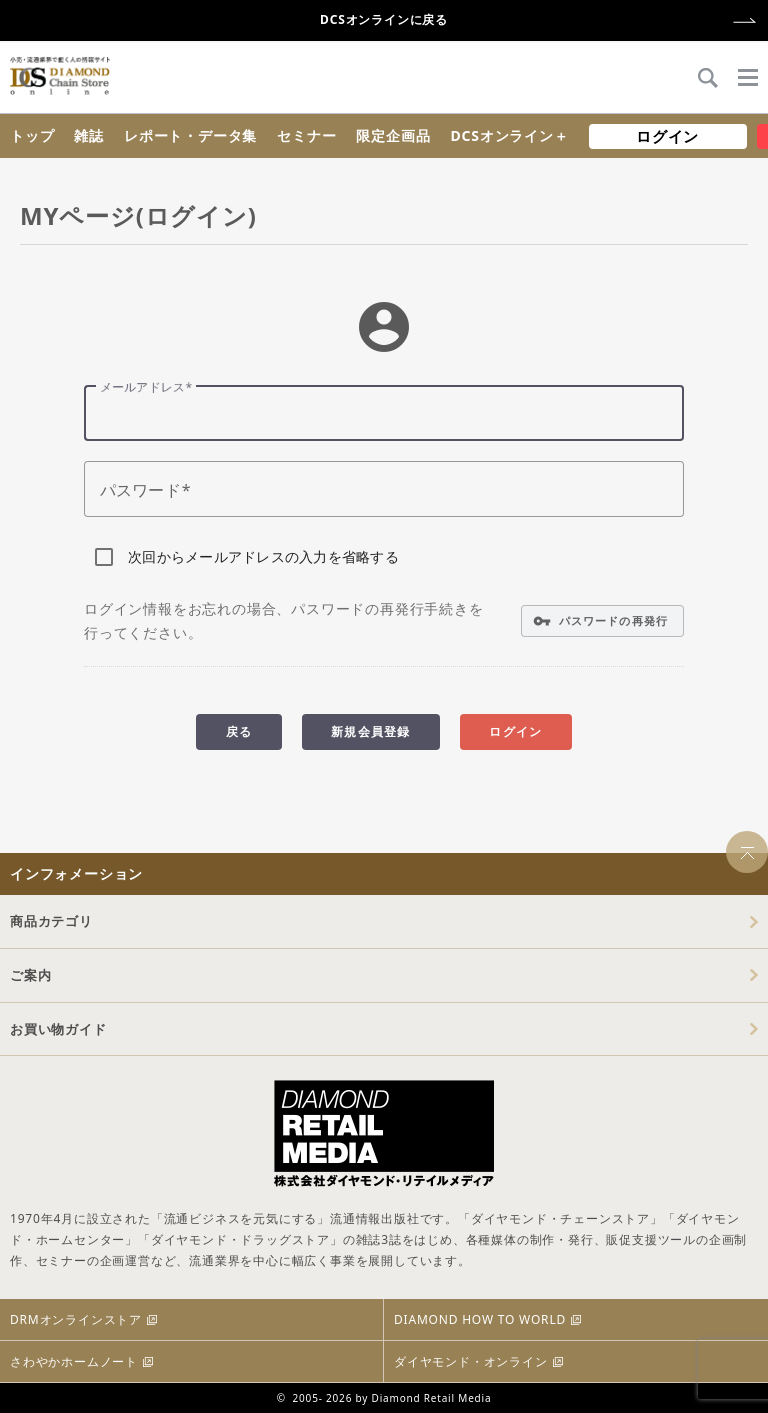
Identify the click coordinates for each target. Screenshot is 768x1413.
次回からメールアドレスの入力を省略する (263, 556)
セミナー (306, 135)
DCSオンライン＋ (509, 135)
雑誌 (89, 135)
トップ (32, 135)
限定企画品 (393, 135)
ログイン (667, 136)
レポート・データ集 (190, 135)
